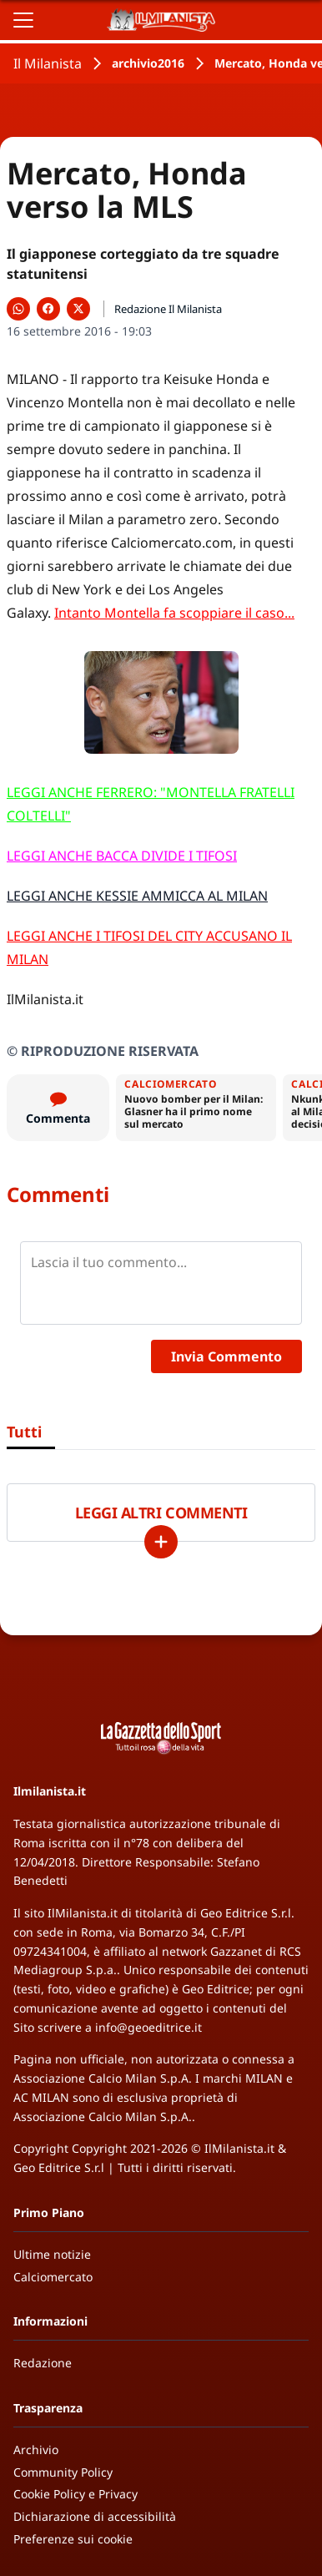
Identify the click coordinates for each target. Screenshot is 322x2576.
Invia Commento (226, 1356)
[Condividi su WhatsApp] (18, 309)
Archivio (35, 2449)
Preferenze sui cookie (73, 2539)
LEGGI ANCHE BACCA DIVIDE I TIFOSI (122, 855)
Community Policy (63, 2472)
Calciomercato (53, 2277)
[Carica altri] (161, 1541)
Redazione (42, 2363)
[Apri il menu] (23, 20)
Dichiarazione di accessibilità (94, 2516)
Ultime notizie (52, 2254)
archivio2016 (148, 63)
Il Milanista (47, 63)
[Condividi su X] (78, 309)
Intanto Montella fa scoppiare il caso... (174, 613)
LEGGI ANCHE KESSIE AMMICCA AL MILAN (137, 895)
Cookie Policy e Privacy (75, 2494)
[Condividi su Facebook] (48, 309)
